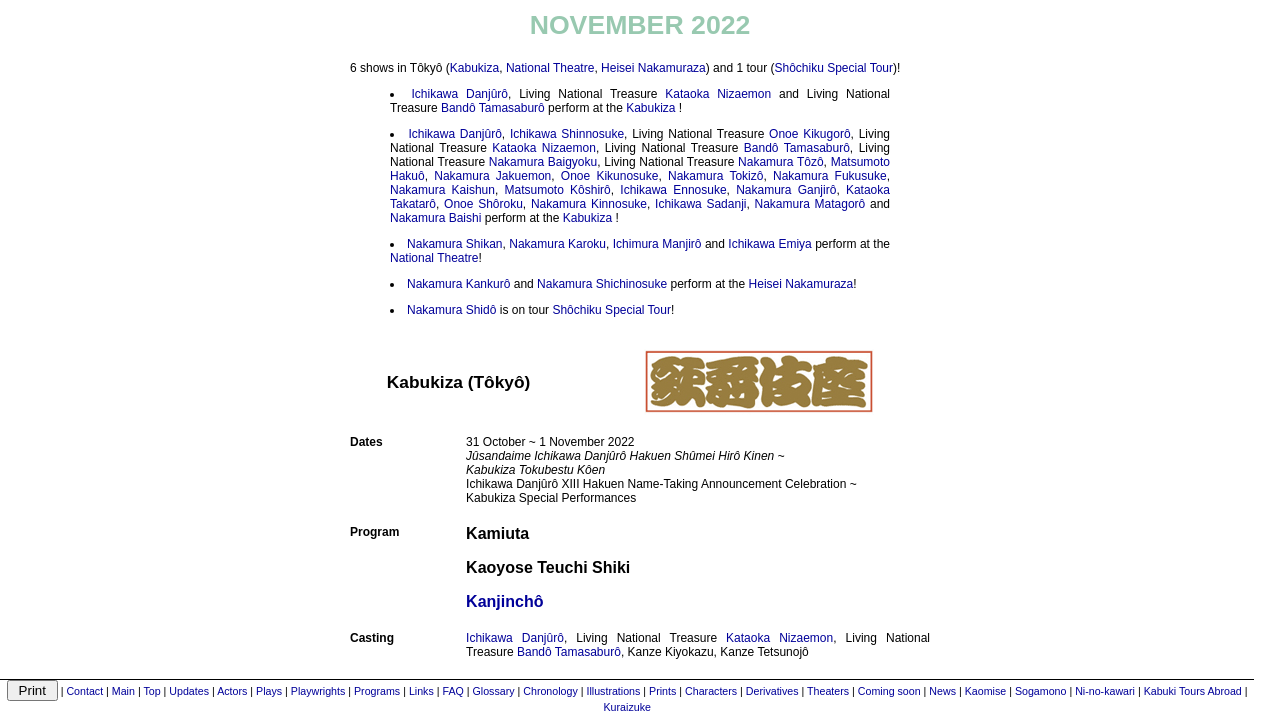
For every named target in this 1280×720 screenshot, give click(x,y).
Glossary (494, 691)
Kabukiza (474, 68)
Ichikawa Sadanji (700, 204)
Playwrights (318, 691)
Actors (232, 691)
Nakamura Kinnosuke (589, 204)
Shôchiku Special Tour (833, 68)
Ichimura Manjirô (657, 244)
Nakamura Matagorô (810, 204)
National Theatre (550, 68)
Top (151, 691)
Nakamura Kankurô (458, 284)
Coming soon (889, 691)
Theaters (828, 691)
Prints (662, 691)
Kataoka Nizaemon (718, 94)
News (942, 691)
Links (421, 691)
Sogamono (1041, 691)
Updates (189, 691)
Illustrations (613, 691)
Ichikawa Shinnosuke (567, 134)
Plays (269, 691)
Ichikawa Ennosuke (673, 190)
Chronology (550, 691)
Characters (711, 691)
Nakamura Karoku (557, 244)
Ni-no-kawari (1105, 691)
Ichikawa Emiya (769, 244)
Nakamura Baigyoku (543, 162)
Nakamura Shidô (451, 310)
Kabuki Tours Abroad (1193, 691)
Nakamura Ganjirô (786, 190)
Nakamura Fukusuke (830, 176)
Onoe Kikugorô (809, 134)
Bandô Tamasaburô (493, 108)
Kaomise (985, 691)
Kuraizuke (627, 707)
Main (123, 691)
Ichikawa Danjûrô (459, 94)
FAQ (452, 691)
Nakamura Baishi (435, 218)
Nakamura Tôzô (781, 162)
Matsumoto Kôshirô (557, 190)
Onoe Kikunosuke (610, 176)
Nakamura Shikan (454, 244)
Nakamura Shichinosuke (602, 284)
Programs (377, 691)
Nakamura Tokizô (715, 176)
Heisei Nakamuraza (653, 68)
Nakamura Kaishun (442, 190)
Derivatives (772, 691)
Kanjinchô (504, 601)
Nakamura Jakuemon (492, 176)
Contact (84, 691)
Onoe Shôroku (483, 204)
